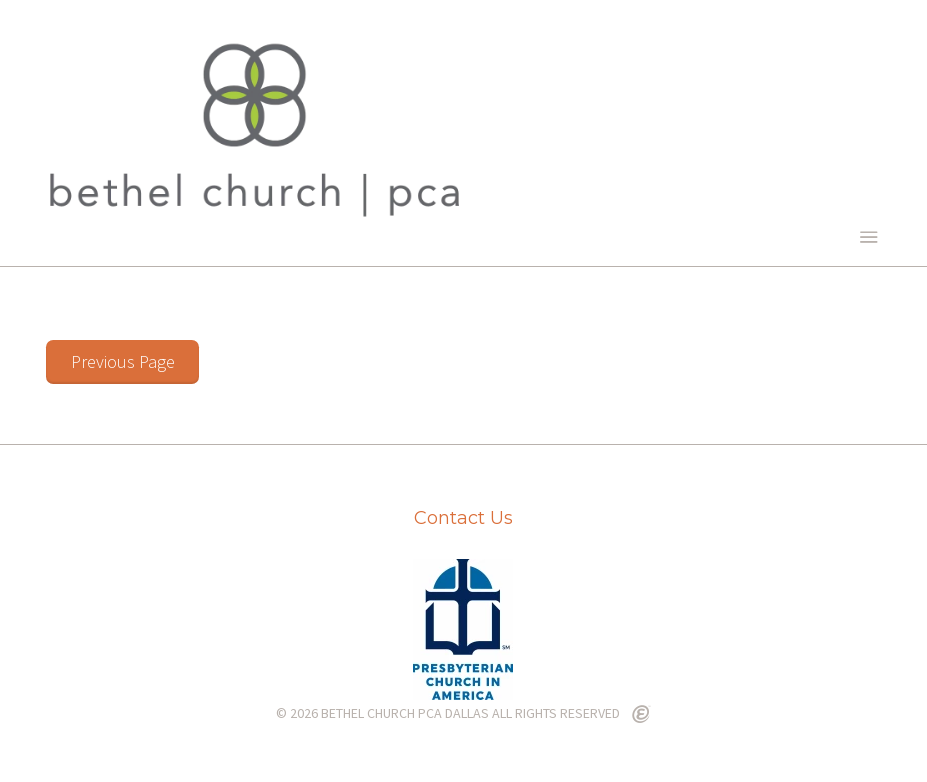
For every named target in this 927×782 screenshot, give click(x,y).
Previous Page (123, 361)
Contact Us (463, 518)
